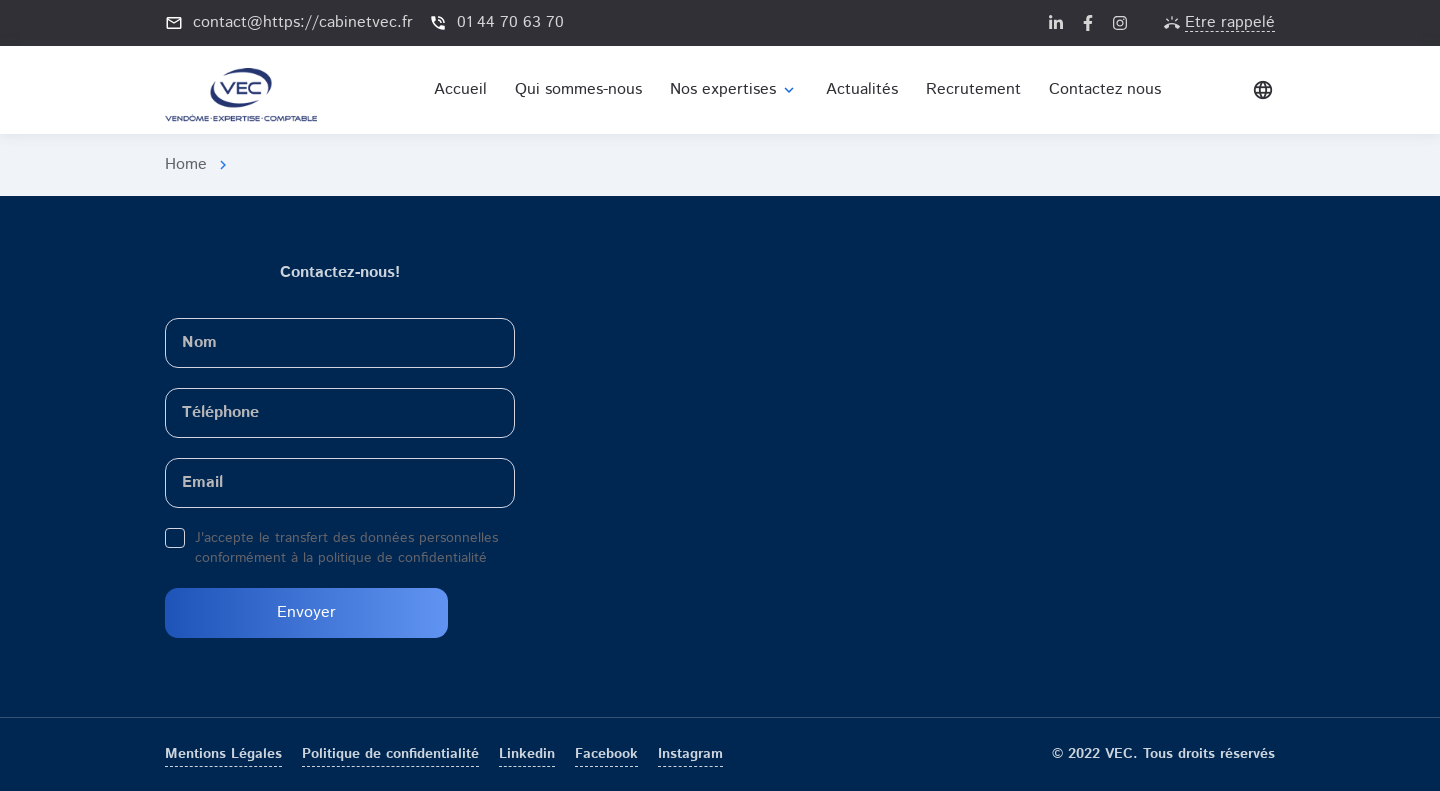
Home (186, 164)
